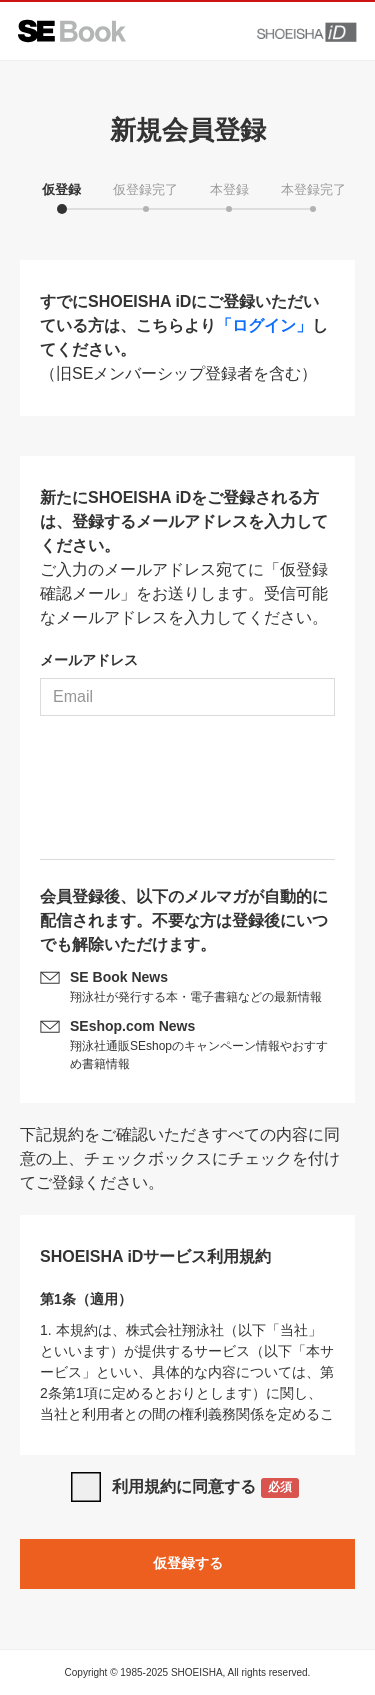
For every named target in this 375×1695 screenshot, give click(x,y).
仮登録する (188, 1563)
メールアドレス (89, 660)
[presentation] (188, 795)
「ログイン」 (264, 325)
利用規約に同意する (205, 1488)
